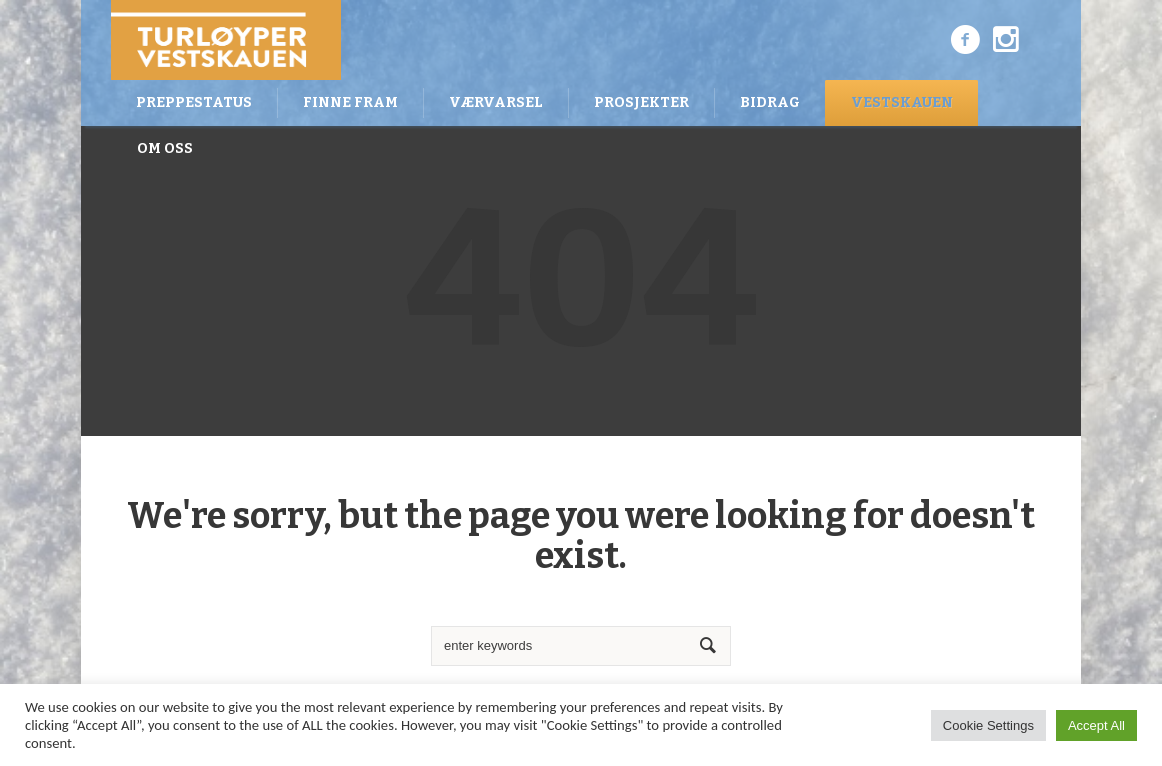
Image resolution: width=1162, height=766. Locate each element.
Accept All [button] (1096, 725)
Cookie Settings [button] (988, 725)
